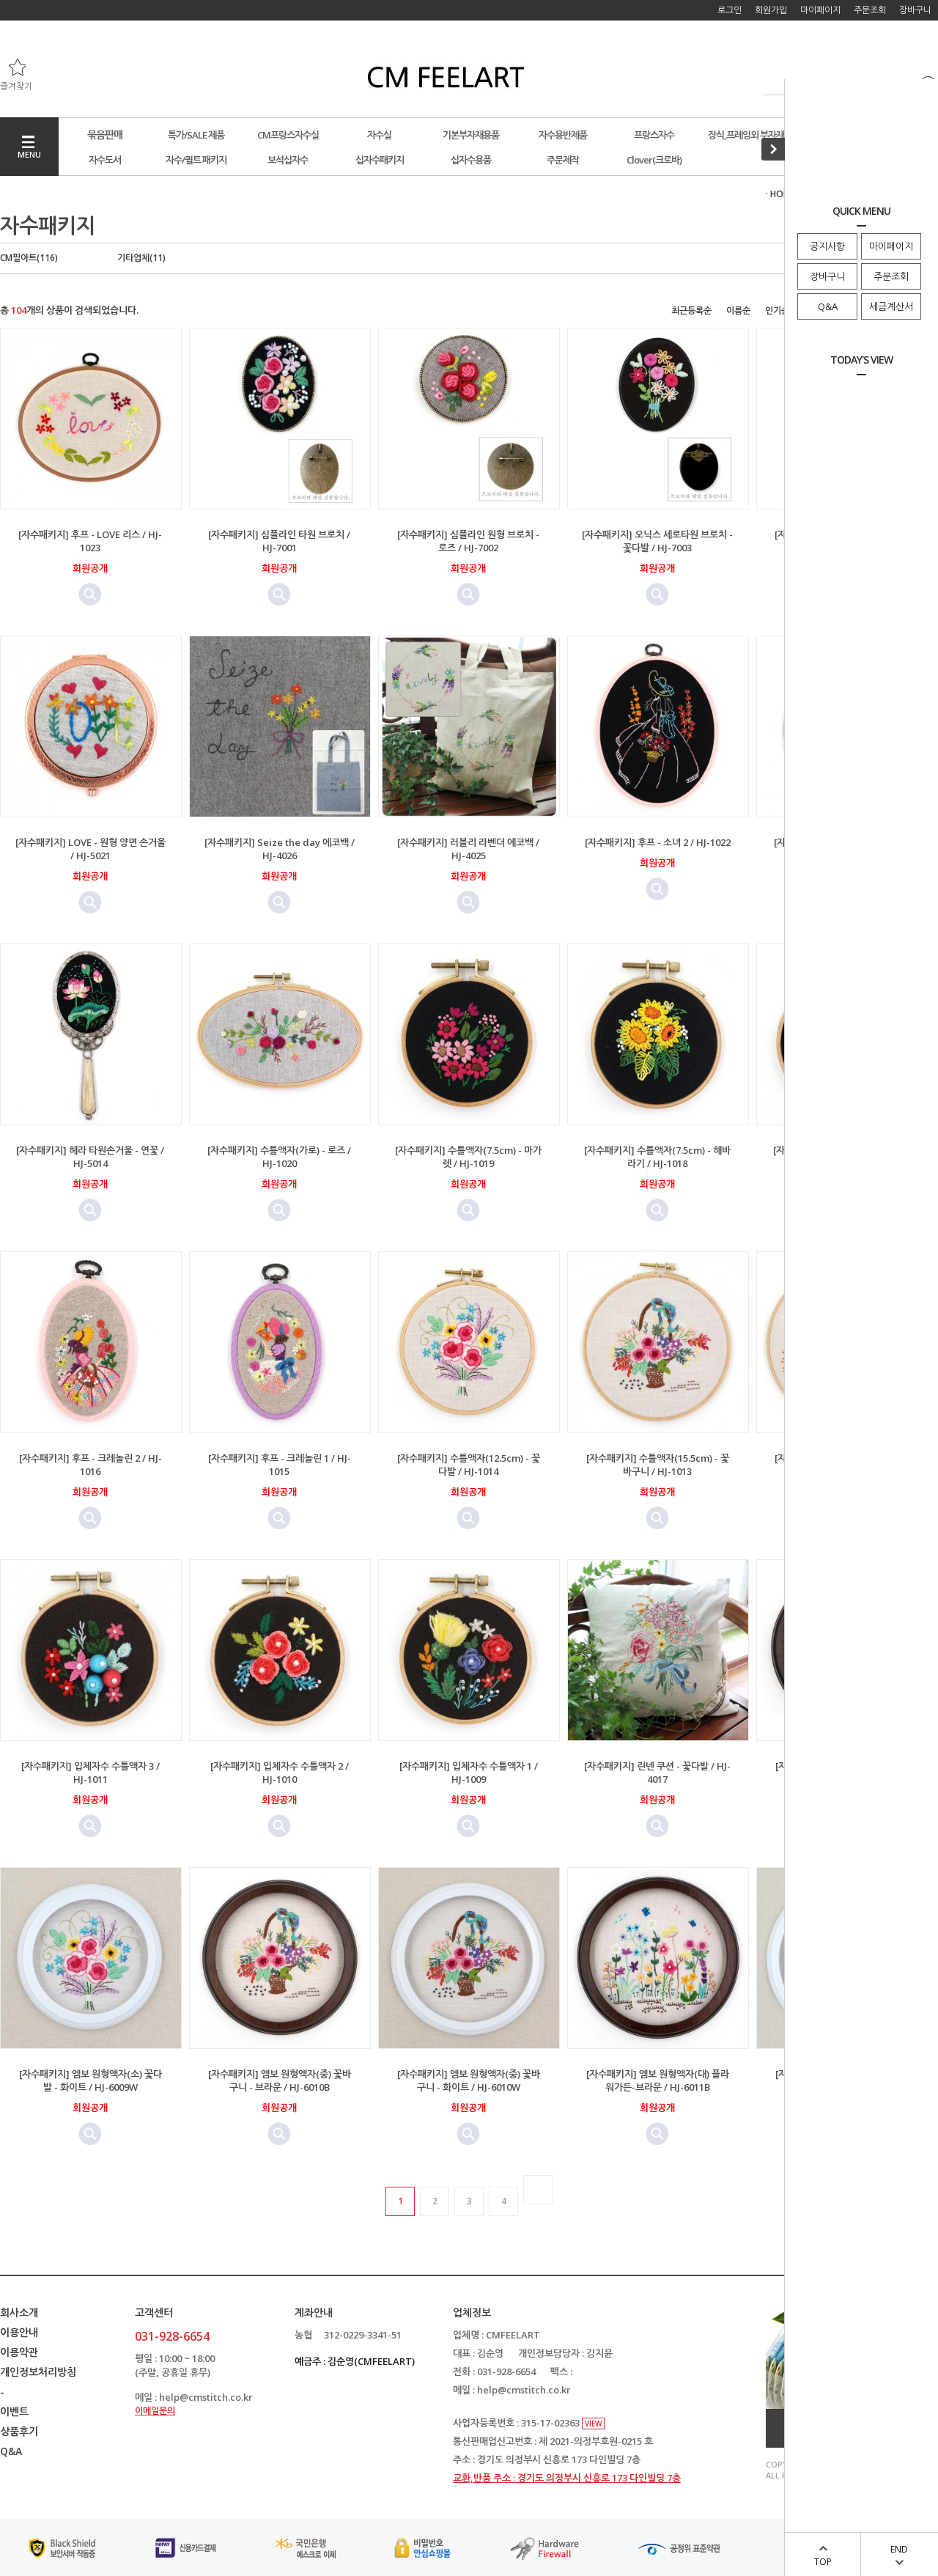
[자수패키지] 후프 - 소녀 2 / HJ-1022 (658, 842)
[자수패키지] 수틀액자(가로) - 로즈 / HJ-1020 (279, 1157)
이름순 (738, 310)
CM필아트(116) (29, 257)
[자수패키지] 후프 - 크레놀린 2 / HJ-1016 (90, 1464)
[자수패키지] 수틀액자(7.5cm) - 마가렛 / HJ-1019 (468, 1157)
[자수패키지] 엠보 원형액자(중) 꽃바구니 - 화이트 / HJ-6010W (468, 2080)
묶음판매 (104, 134)
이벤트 (14, 2411)
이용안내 (19, 2332)
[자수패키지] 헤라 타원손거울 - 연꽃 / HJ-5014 (90, 1157)
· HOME (780, 194)
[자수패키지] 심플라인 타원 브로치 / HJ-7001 (279, 541)
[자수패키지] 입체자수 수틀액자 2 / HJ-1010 (279, 1772)
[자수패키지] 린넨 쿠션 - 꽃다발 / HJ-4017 (657, 1772)
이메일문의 (155, 2410)
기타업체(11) (141, 257)
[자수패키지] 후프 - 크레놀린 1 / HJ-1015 (279, 1464)
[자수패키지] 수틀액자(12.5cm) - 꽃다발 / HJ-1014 (468, 1464)
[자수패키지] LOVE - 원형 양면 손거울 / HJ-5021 (90, 849)
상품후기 (19, 2431)
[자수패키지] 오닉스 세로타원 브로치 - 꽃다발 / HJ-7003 (657, 541)
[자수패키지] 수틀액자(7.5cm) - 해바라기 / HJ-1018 (657, 1157)
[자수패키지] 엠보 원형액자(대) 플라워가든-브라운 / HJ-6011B (657, 2080)
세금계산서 (891, 306)
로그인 (729, 10)
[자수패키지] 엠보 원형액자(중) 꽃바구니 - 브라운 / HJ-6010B (279, 2080)
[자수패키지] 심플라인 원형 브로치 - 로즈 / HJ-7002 (468, 541)
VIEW (593, 2423)
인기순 (777, 310)
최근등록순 (691, 310)
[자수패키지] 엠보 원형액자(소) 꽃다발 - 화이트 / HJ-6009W (90, 2080)
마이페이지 (891, 246)
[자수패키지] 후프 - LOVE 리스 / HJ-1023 (90, 541)
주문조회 (891, 276)
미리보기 (90, 594)
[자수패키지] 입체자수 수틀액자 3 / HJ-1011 (90, 1772)
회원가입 (771, 10)
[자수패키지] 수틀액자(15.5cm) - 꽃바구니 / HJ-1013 (657, 1464)
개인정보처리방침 (38, 2372)
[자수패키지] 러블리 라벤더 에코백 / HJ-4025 (468, 849)
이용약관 (19, 2352)
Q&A (828, 306)
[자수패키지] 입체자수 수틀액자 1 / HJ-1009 (468, 1772)
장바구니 (827, 276)
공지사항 (827, 246)
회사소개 (19, 2312)
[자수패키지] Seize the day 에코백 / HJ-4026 (279, 849)
